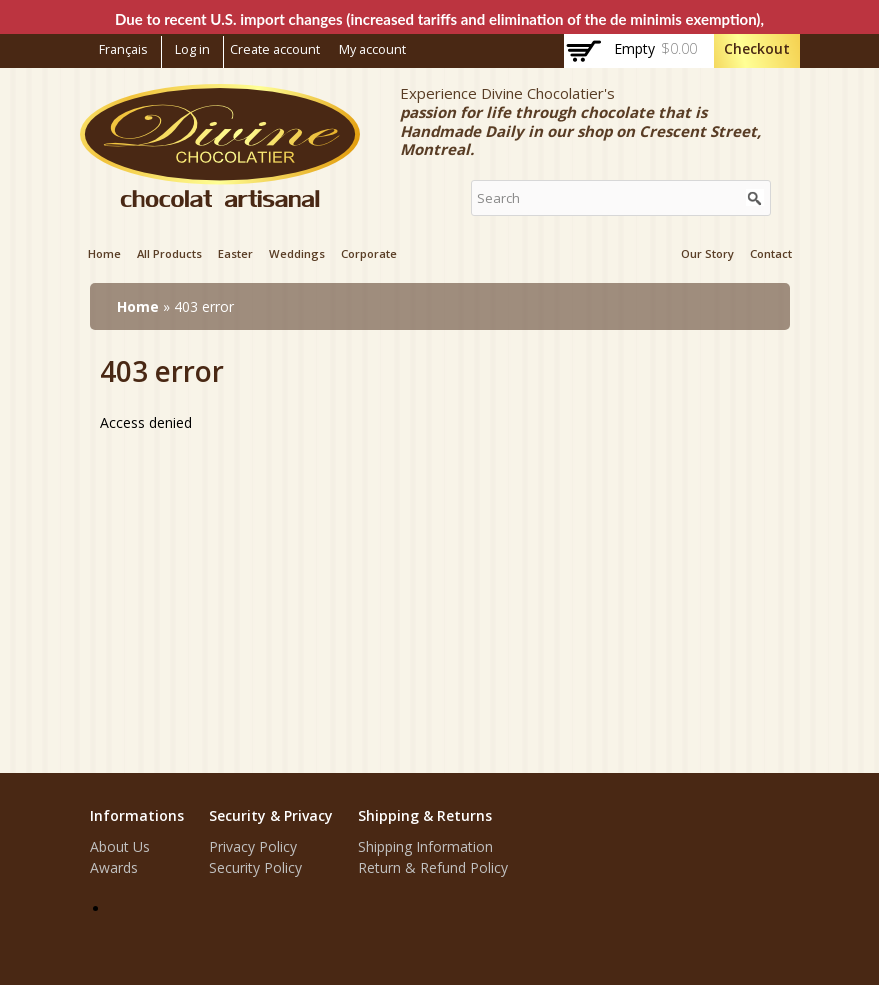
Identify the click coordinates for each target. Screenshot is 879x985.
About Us (120, 846)
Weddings (297, 253)
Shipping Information (425, 846)
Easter (235, 253)
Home (104, 253)
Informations (137, 815)
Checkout (757, 48)
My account (372, 49)
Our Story (707, 253)
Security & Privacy (271, 815)
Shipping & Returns (425, 815)
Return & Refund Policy (433, 867)
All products (169, 253)
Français (123, 49)
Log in (192, 49)
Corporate (369, 253)
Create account (275, 49)
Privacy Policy (253, 846)
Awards (114, 867)
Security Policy (255, 867)
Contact (771, 253)
